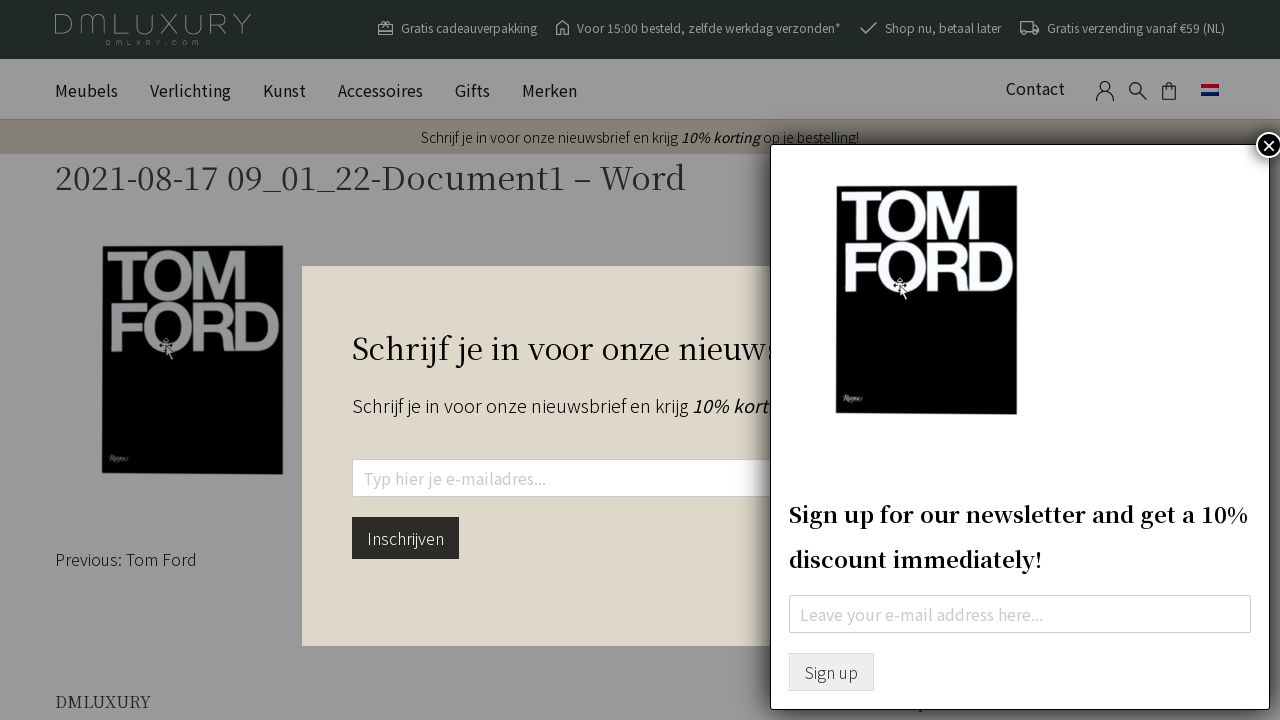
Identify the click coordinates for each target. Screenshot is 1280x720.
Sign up (831, 672)
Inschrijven (405, 538)
